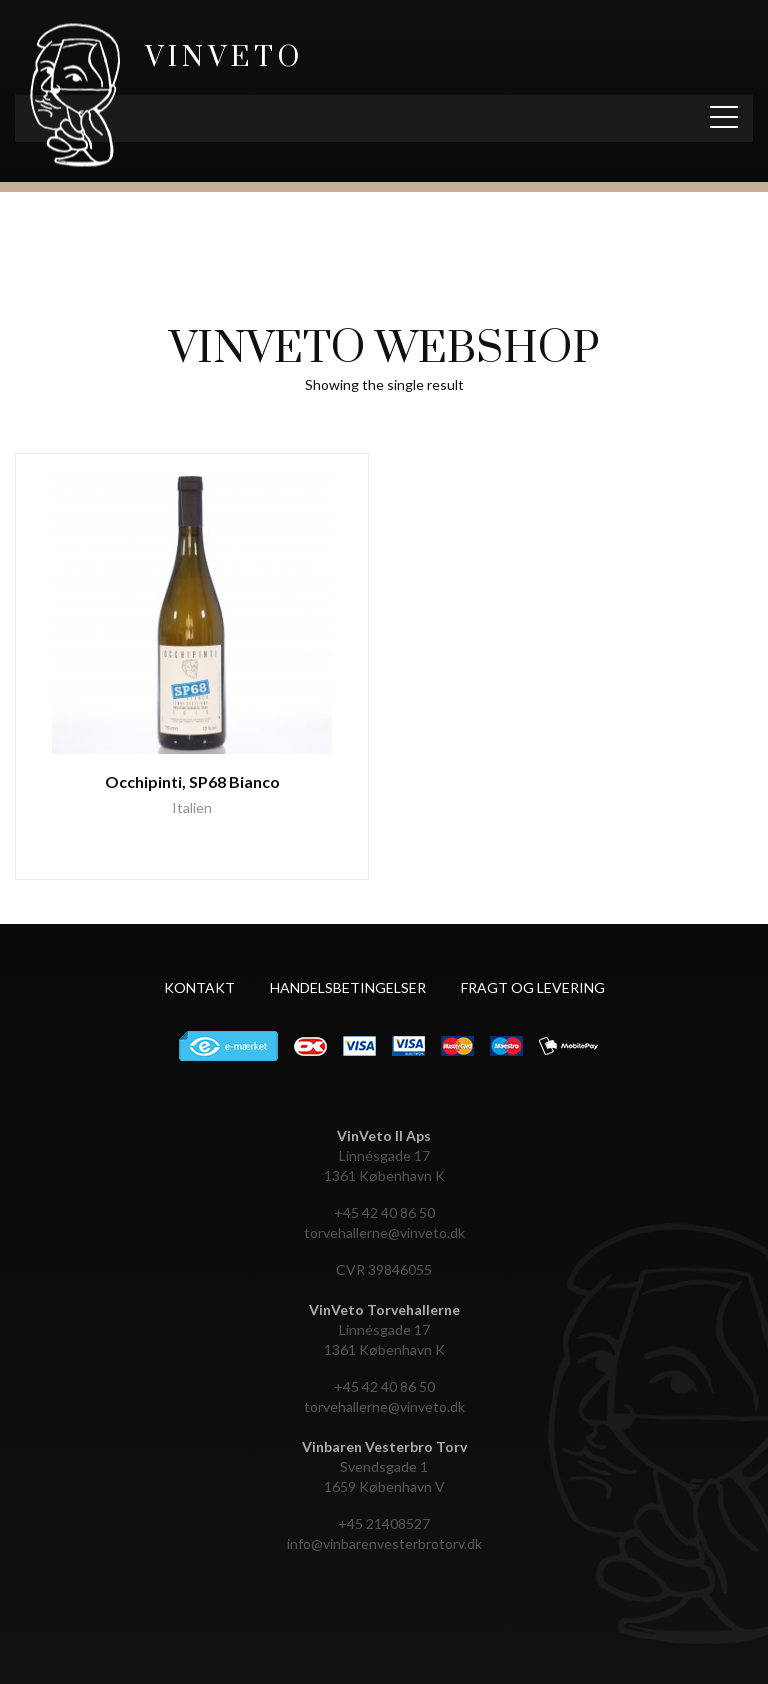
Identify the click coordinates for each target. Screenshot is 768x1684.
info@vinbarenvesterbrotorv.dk (384, 1543)
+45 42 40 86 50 (384, 1212)
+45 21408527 (384, 1523)
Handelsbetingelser (348, 987)
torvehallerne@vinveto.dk (384, 1232)
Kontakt (199, 987)
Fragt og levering (533, 987)
